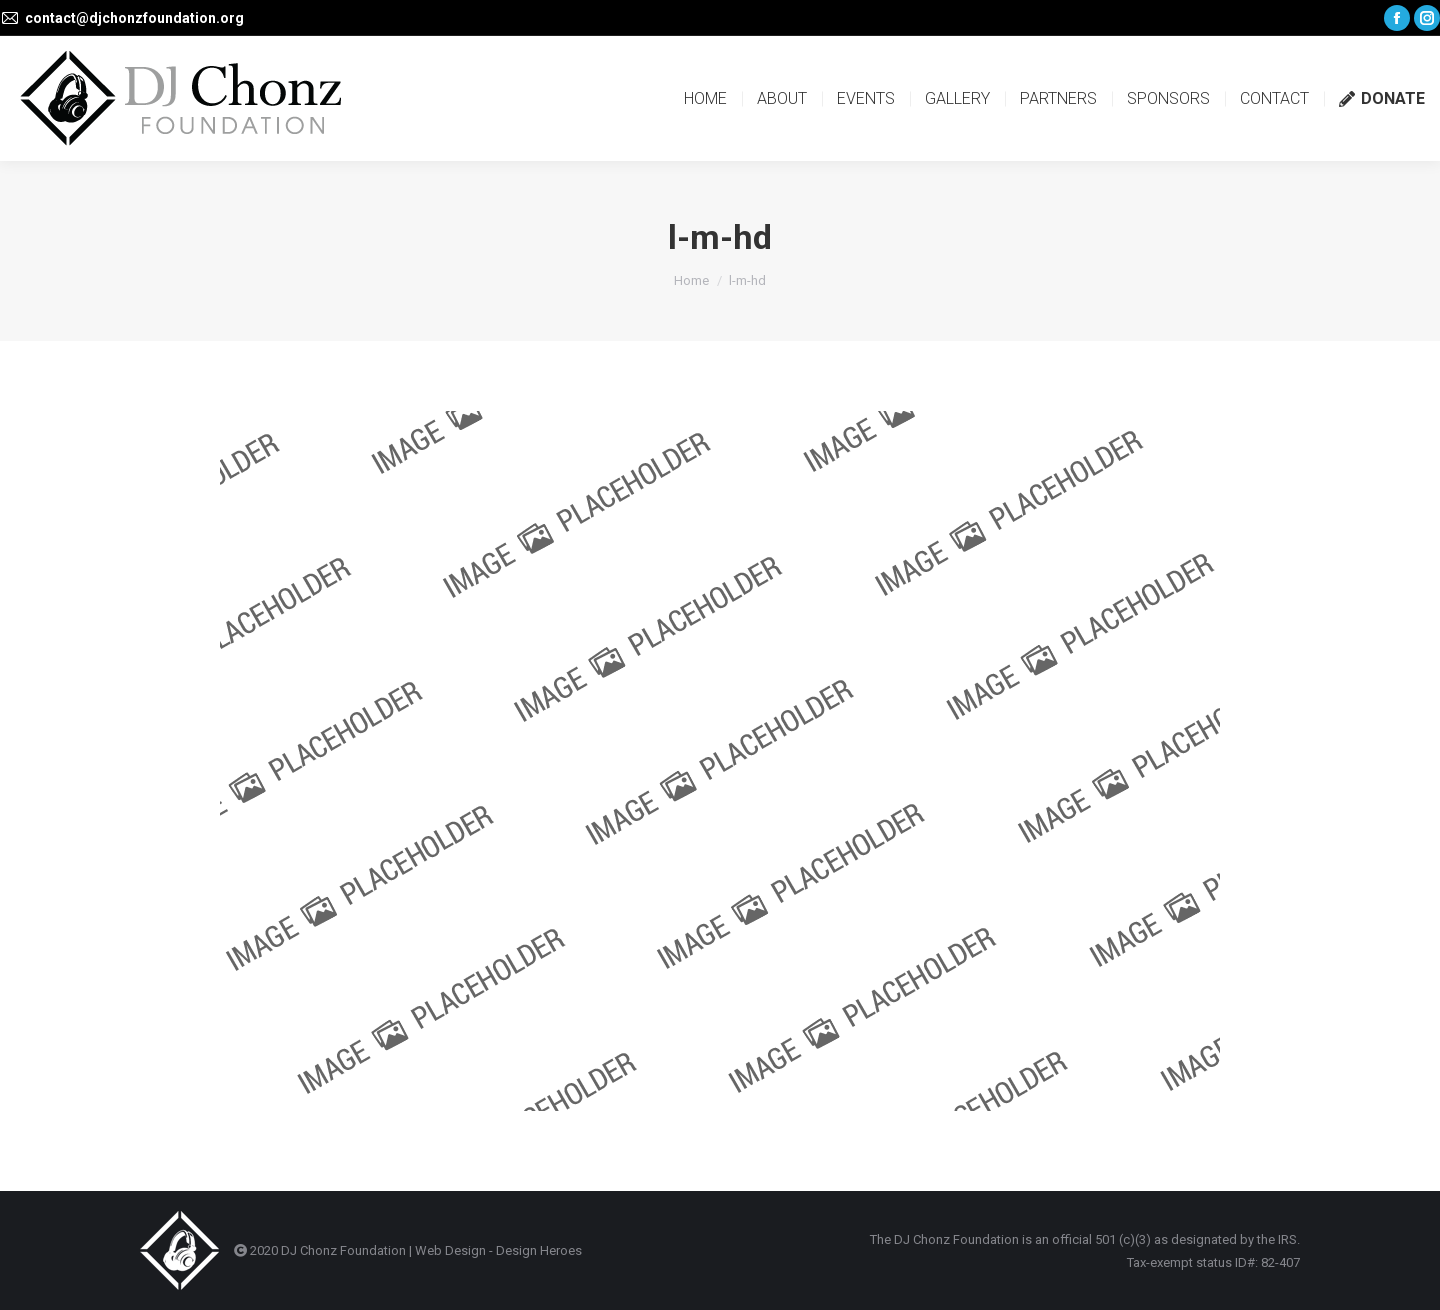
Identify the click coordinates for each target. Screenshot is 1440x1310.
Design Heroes (539, 1250)
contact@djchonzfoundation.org (134, 18)
